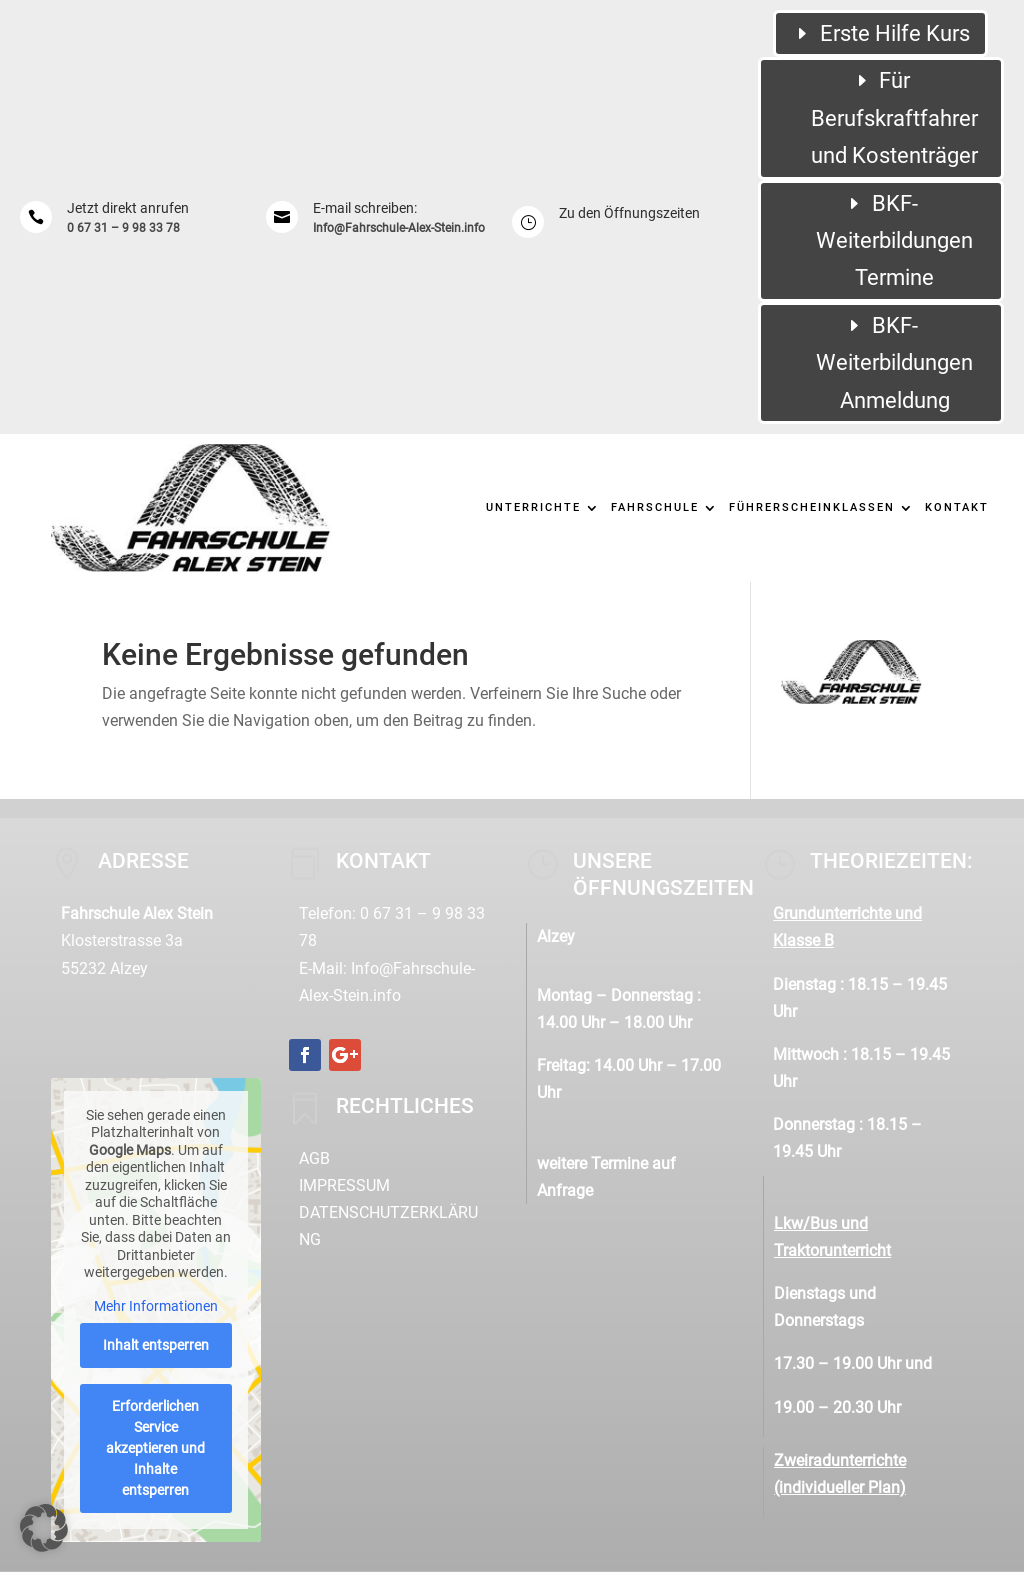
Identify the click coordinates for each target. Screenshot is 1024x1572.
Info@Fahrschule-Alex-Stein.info (399, 228)
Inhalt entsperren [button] (156, 1345)
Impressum (344, 1185)
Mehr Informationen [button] (156, 1306)
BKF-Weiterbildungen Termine (894, 241)
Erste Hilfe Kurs (895, 33)
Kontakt (957, 507)
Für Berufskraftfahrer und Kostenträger (894, 118)
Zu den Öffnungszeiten (629, 213)
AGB (314, 1158)
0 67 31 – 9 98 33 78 (123, 228)
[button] (44, 1528)
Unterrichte (533, 507)
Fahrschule (655, 507)
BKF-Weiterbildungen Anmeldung (894, 363)
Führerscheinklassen (812, 507)
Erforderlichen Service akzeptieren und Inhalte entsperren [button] (156, 1448)
